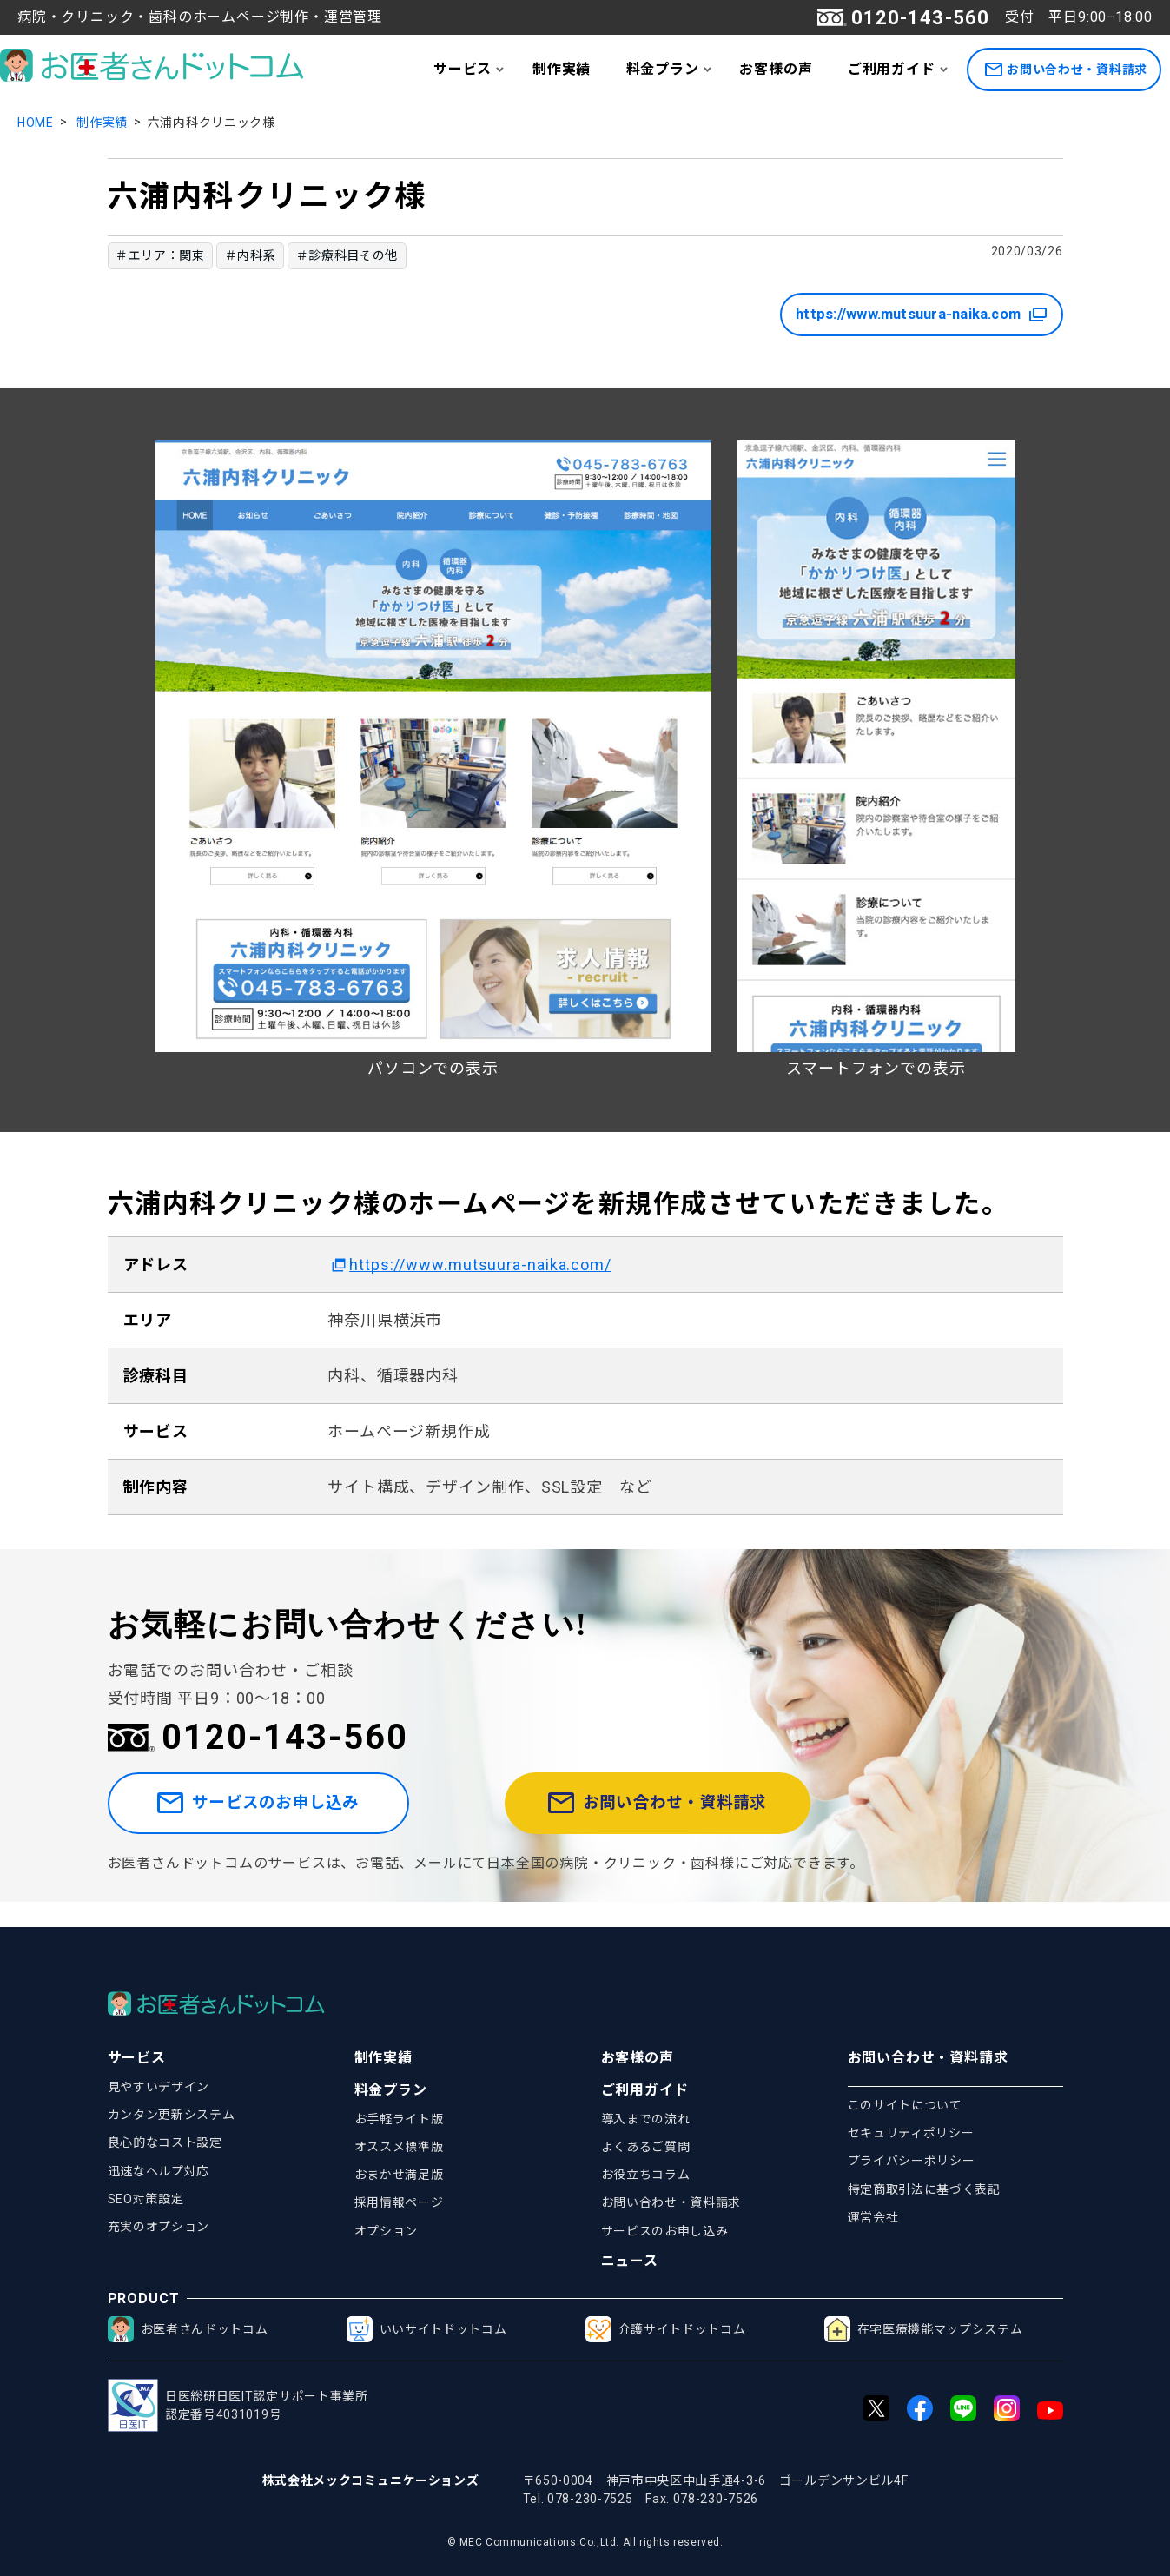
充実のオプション (159, 2227)
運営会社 (873, 2217)
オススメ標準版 (399, 2147)
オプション (386, 2231)
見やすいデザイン (159, 2087)
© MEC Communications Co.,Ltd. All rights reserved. (585, 2542)
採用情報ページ (399, 2202)
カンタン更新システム (171, 2115)
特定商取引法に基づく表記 (924, 2189)
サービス (462, 69)
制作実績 (561, 69)
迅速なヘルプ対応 (159, 2171)
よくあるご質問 (646, 2147)
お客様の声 (775, 69)
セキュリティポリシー (911, 2133)
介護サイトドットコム (665, 2329)
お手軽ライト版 (399, 2119)
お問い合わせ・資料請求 (1066, 70)
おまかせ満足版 (399, 2175)
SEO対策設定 (146, 2199)
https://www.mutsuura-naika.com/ (480, 1264)
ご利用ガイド (891, 69)
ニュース (629, 2261)
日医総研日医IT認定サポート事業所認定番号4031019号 (238, 2405)
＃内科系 (250, 255)
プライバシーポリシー (911, 2161)
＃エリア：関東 (160, 255)
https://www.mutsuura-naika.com (900, 315)
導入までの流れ (646, 2119)
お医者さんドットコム (188, 2329)
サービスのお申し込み (292, 1816)
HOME (35, 122)
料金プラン (662, 69)
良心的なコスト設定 (165, 2142)
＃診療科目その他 (347, 255)
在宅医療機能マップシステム (923, 2329)
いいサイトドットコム (427, 2329)
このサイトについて (905, 2105)
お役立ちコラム (646, 2175)
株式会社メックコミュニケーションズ (370, 2480)
